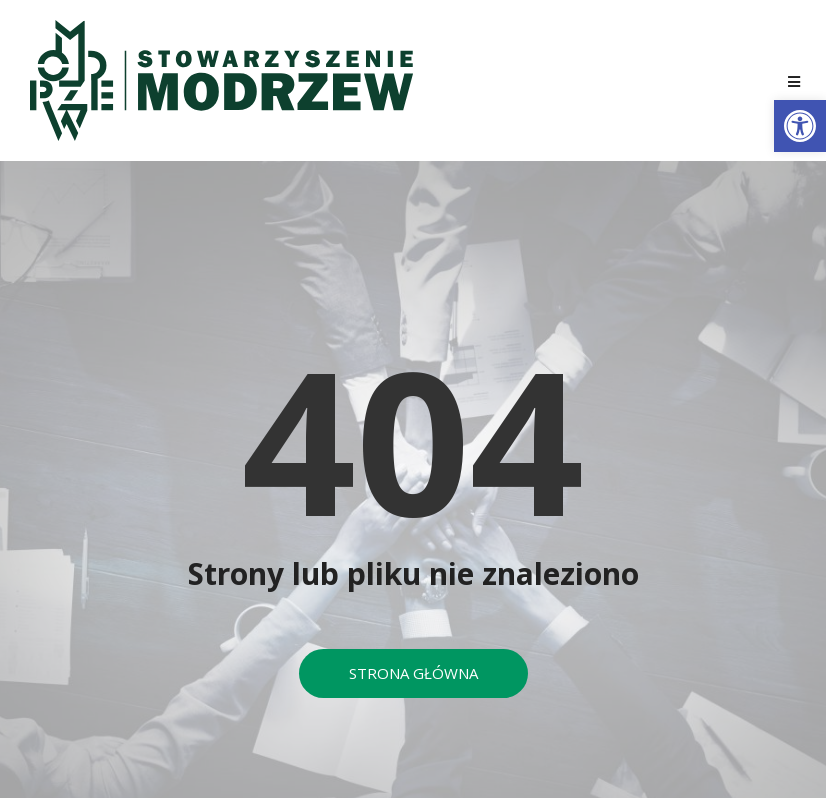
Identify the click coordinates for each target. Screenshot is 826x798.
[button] (800, 126)
